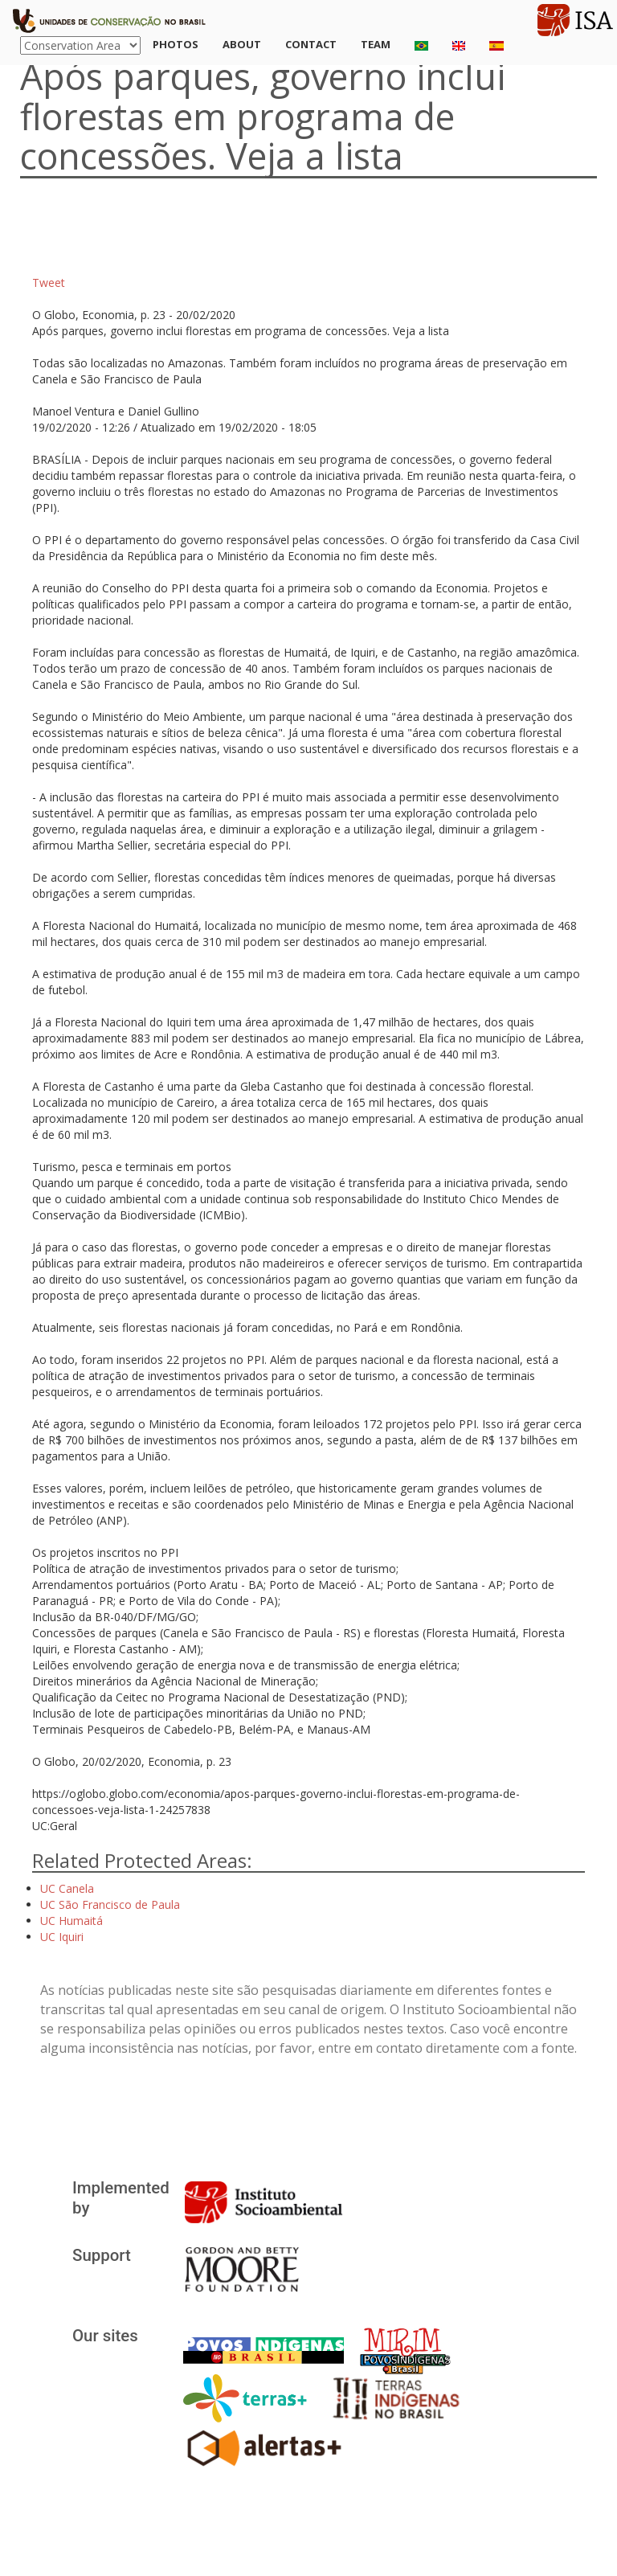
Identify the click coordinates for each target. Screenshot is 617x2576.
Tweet (48, 282)
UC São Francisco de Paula (110, 1904)
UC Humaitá (71, 1920)
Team (375, 44)
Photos (175, 44)
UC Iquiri (62, 1936)
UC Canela (67, 1888)
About (242, 44)
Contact (311, 44)
